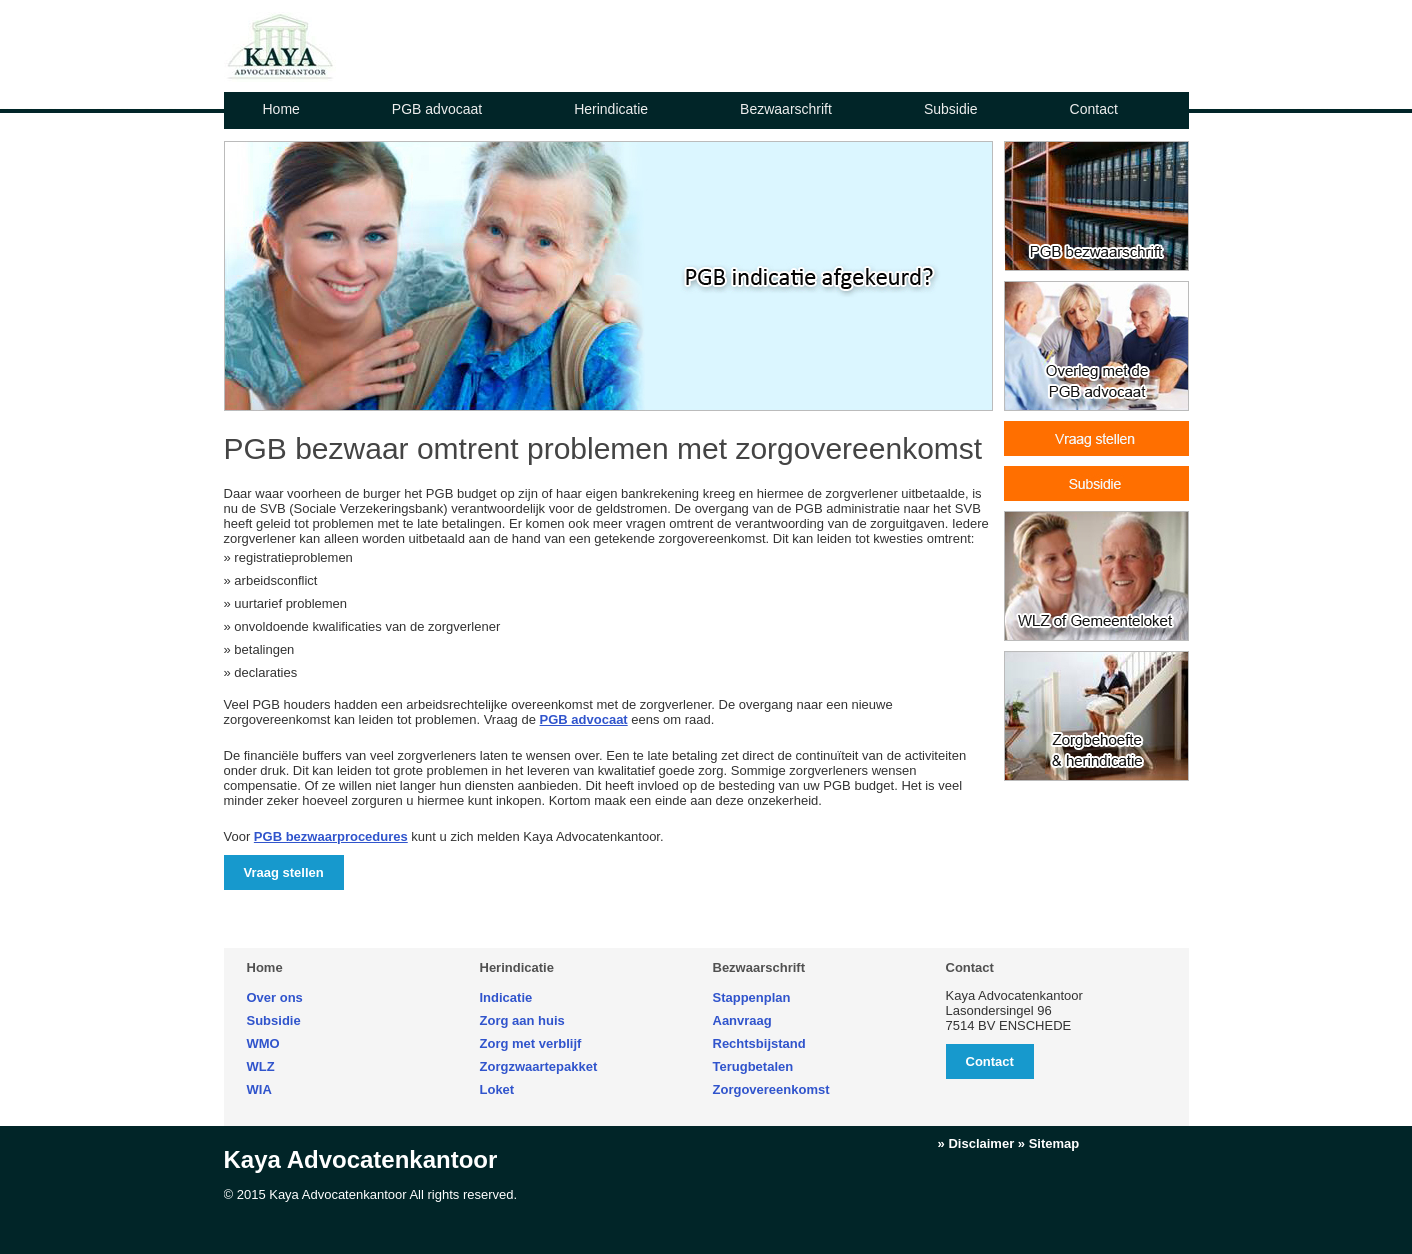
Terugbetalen (753, 1066)
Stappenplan (752, 997)
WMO (263, 1043)
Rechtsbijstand (759, 1043)
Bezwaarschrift (786, 109)
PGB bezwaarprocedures (331, 836)
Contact (1094, 109)
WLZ (261, 1066)
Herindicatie (611, 109)
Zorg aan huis (522, 1020)
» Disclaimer (976, 1143)
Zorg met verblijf (531, 1043)
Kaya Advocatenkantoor (361, 1159)
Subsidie (951, 109)
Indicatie (506, 997)
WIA (259, 1089)
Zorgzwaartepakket (539, 1066)
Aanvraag (742, 1020)
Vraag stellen (284, 872)
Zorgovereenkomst (771, 1089)
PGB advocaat (437, 109)
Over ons (275, 997)
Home (281, 109)
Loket (497, 1089)
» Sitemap (1048, 1143)
